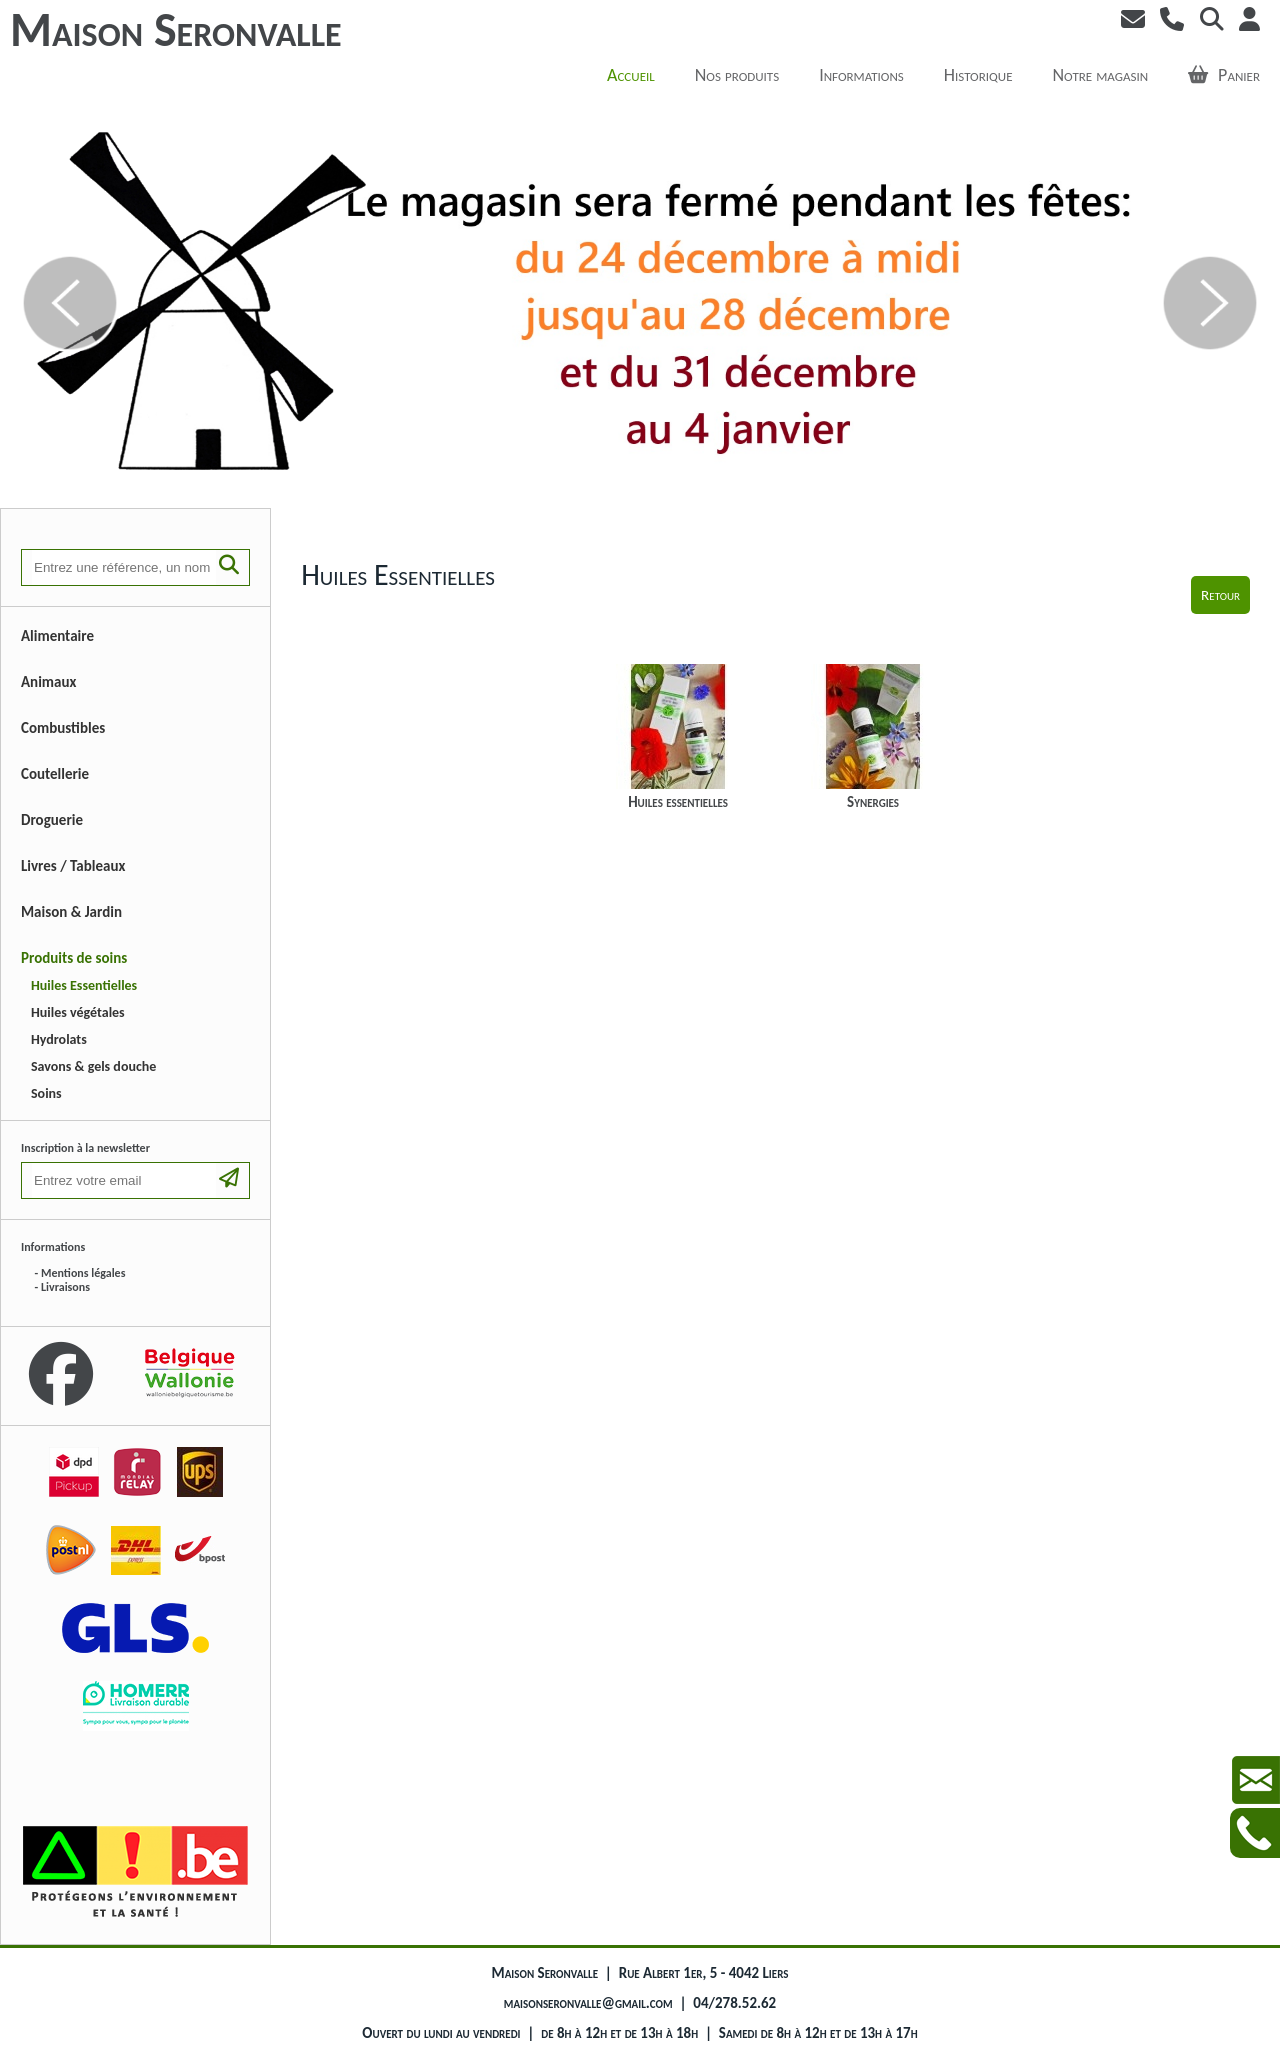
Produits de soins (74, 958)
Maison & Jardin (71, 912)
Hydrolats (59, 1039)
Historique (978, 75)
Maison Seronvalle (176, 29)
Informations (861, 75)
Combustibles (63, 728)
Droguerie (52, 820)
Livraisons (65, 1287)
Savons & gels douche (93, 1066)
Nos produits (737, 75)
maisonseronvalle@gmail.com (588, 2003)
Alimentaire (57, 636)
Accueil (631, 75)
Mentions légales (83, 1273)
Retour (1220, 595)
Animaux (48, 682)
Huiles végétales (78, 1012)
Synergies (873, 737)
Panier (1224, 75)
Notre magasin (1101, 75)
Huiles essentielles (678, 737)
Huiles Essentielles (84, 985)
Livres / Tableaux (73, 866)
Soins (46, 1093)
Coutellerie (55, 774)
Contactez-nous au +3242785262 (1255, 1833)
